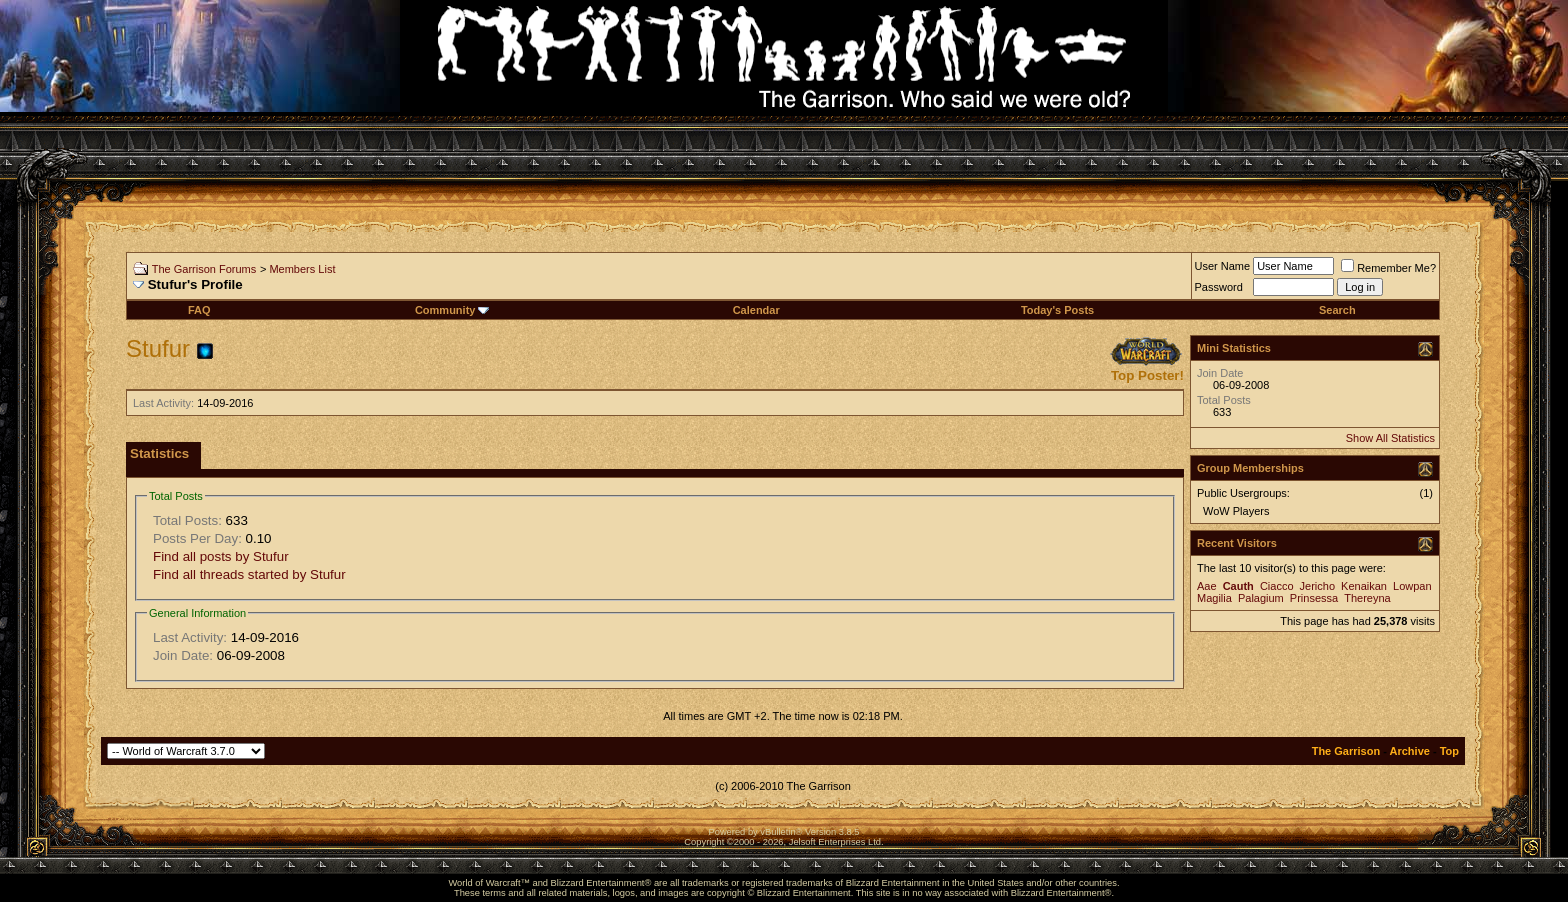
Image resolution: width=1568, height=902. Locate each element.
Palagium (1261, 598)
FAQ (199, 310)
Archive (1410, 751)
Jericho (1317, 586)
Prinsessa (1314, 598)
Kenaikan (1364, 586)
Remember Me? (1388, 268)
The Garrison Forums (204, 269)
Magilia (1214, 598)
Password (1219, 287)
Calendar (756, 310)
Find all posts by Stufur (221, 556)
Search (1337, 310)
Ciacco (1277, 586)
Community (452, 310)
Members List (302, 269)
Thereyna (1367, 598)
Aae (1207, 586)
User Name (1223, 266)
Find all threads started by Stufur (249, 574)
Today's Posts (1057, 310)
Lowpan (1412, 586)
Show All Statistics (1390, 438)
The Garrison (1346, 751)
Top (1449, 751)
